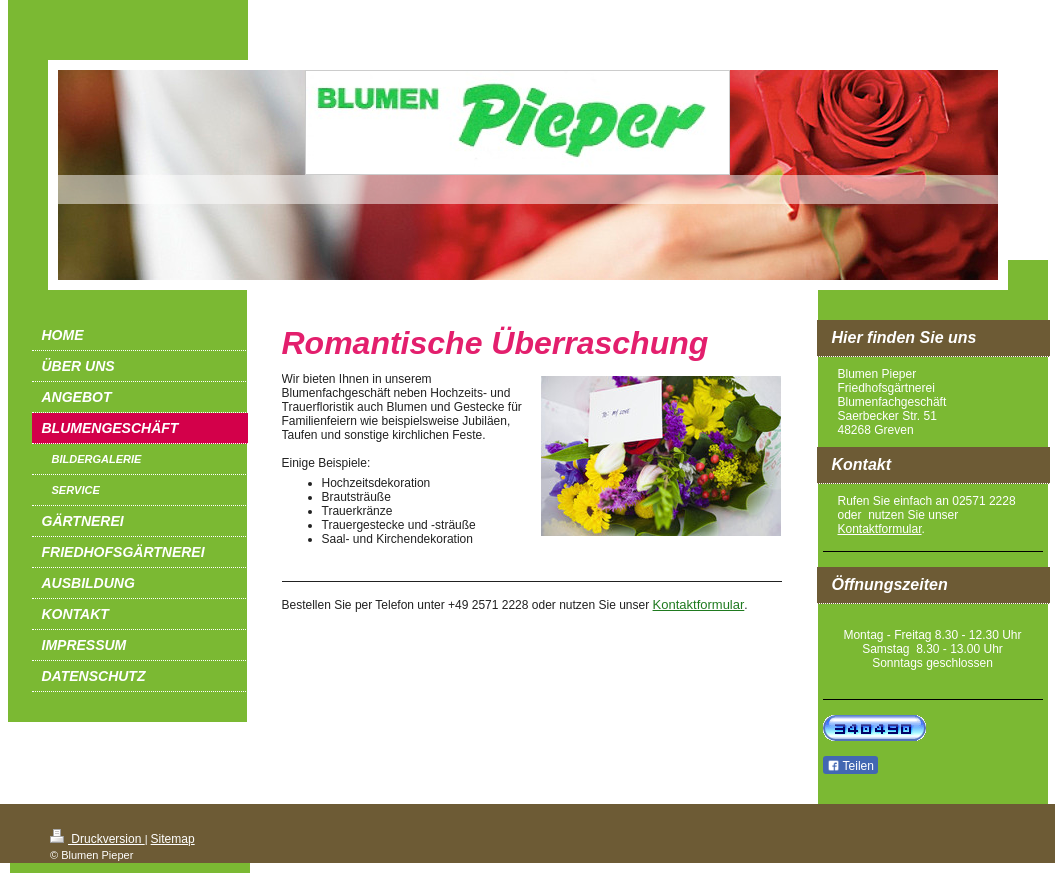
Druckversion (97, 839)
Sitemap (173, 839)
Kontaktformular (699, 604)
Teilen (850, 766)
